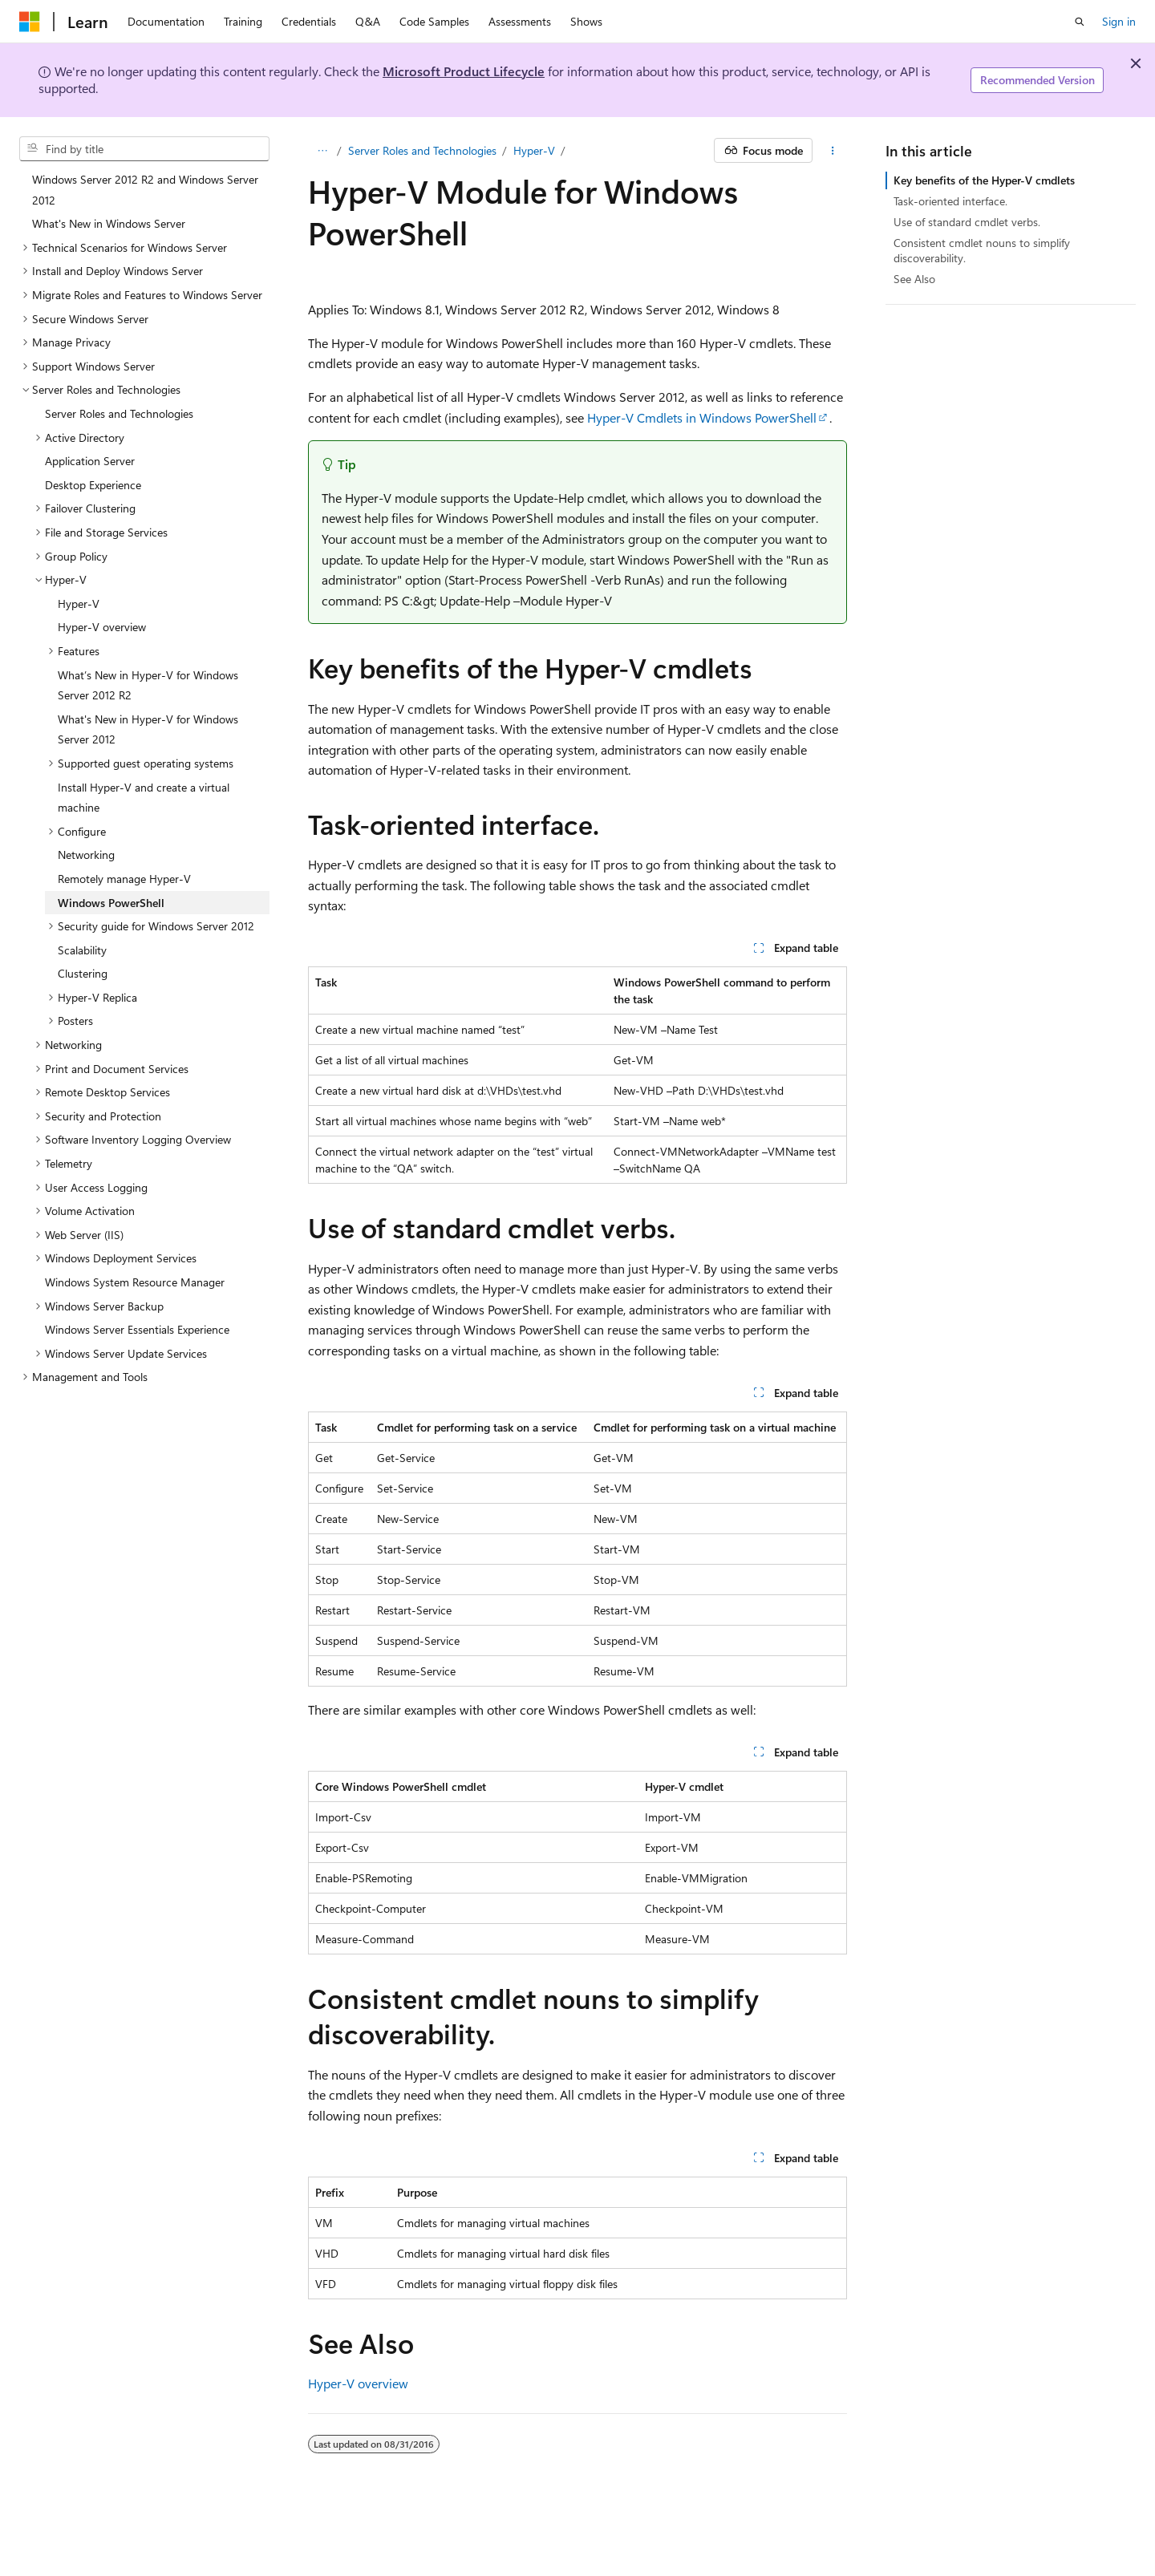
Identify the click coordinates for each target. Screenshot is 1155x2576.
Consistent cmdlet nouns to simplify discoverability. (982, 250)
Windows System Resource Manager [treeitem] (135, 1282)
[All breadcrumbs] (322, 151)
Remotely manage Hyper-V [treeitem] (124, 878)
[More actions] (833, 151)
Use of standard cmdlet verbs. (967, 221)
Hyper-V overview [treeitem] (102, 626)
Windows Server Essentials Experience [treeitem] (137, 1329)
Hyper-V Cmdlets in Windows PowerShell (702, 417)
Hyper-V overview (358, 2383)
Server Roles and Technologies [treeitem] (119, 413)
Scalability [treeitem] (82, 950)
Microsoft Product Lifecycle (464, 71)
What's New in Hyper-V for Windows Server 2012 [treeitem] (148, 729)
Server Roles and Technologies (422, 150)
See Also (914, 278)
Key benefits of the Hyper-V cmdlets (984, 180)
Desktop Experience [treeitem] (93, 484)
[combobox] (144, 149)
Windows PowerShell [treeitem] (111, 902)
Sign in (1119, 21)
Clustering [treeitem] (82, 973)
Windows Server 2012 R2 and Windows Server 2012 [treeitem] (145, 190)
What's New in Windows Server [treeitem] (108, 223)
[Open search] (1080, 21)
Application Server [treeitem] (90, 460)
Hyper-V (534, 150)
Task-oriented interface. (950, 201)
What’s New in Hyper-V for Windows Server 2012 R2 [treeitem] (148, 685)
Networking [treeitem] (86, 854)
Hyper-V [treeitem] (78, 603)
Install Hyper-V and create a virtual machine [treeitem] (143, 798)
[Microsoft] (29, 21)
